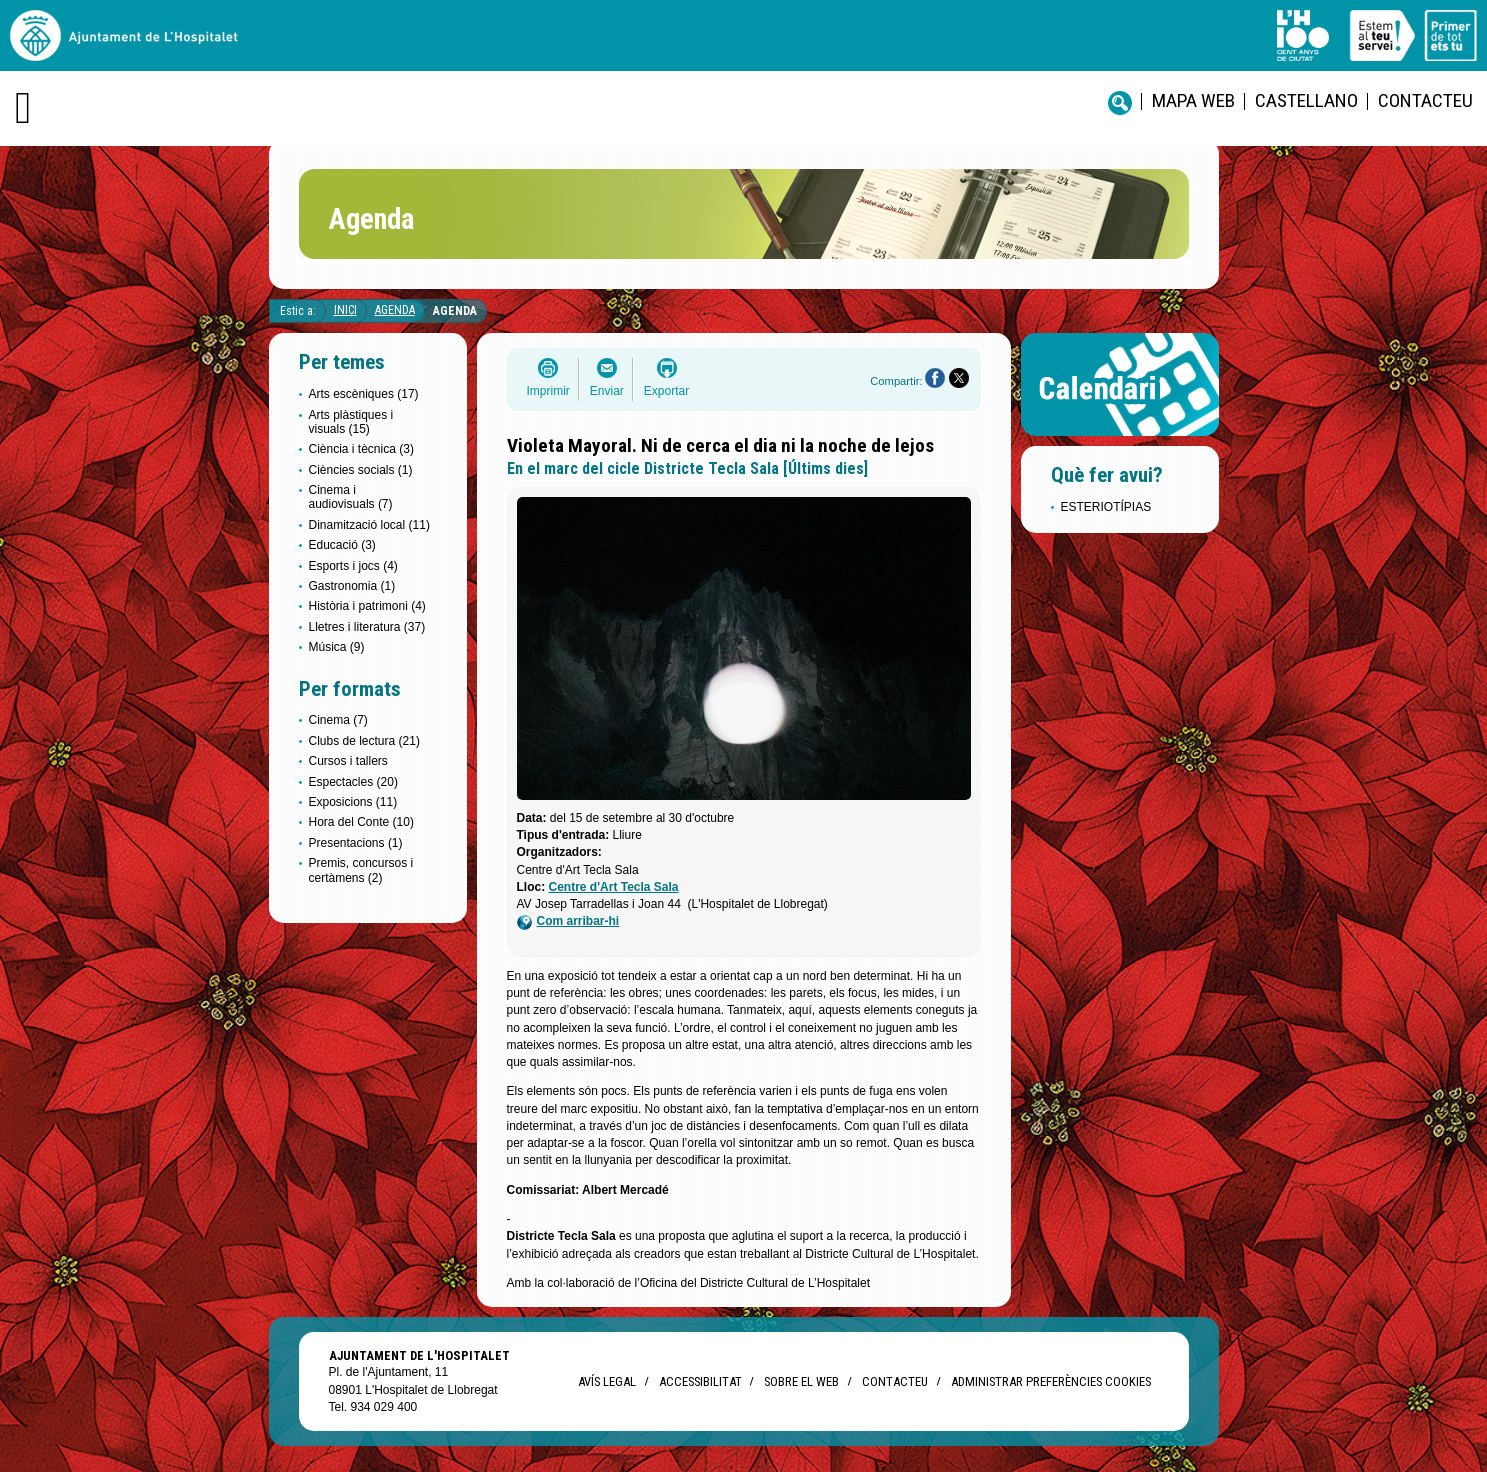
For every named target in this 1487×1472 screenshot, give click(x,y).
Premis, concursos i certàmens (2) (361, 870)
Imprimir (548, 391)
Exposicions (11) (353, 802)
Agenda (395, 310)
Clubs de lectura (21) (364, 741)
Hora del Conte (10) (361, 822)
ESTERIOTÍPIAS (1106, 507)
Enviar (607, 391)
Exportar (666, 391)
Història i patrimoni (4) (367, 606)
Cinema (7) (338, 720)
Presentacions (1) (356, 843)
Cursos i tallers (348, 761)
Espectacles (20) (353, 782)
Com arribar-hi (568, 921)
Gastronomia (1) (352, 586)
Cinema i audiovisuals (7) (351, 497)
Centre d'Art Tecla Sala (614, 887)
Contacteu (1425, 100)
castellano (1306, 100)
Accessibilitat (700, 1381)
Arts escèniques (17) (364, 394)
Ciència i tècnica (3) (361, 449)
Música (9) (337, 647)
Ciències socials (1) (361, 470)
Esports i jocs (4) (353, 566)
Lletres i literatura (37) (367, 627)
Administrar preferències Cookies (1051, 1381)
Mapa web (1193, 100)
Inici (345, 310)
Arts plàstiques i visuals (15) (351, 422)
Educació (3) (342, 545)
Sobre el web (801, 1381)
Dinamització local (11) (369, 525)
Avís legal (607, 1381)
